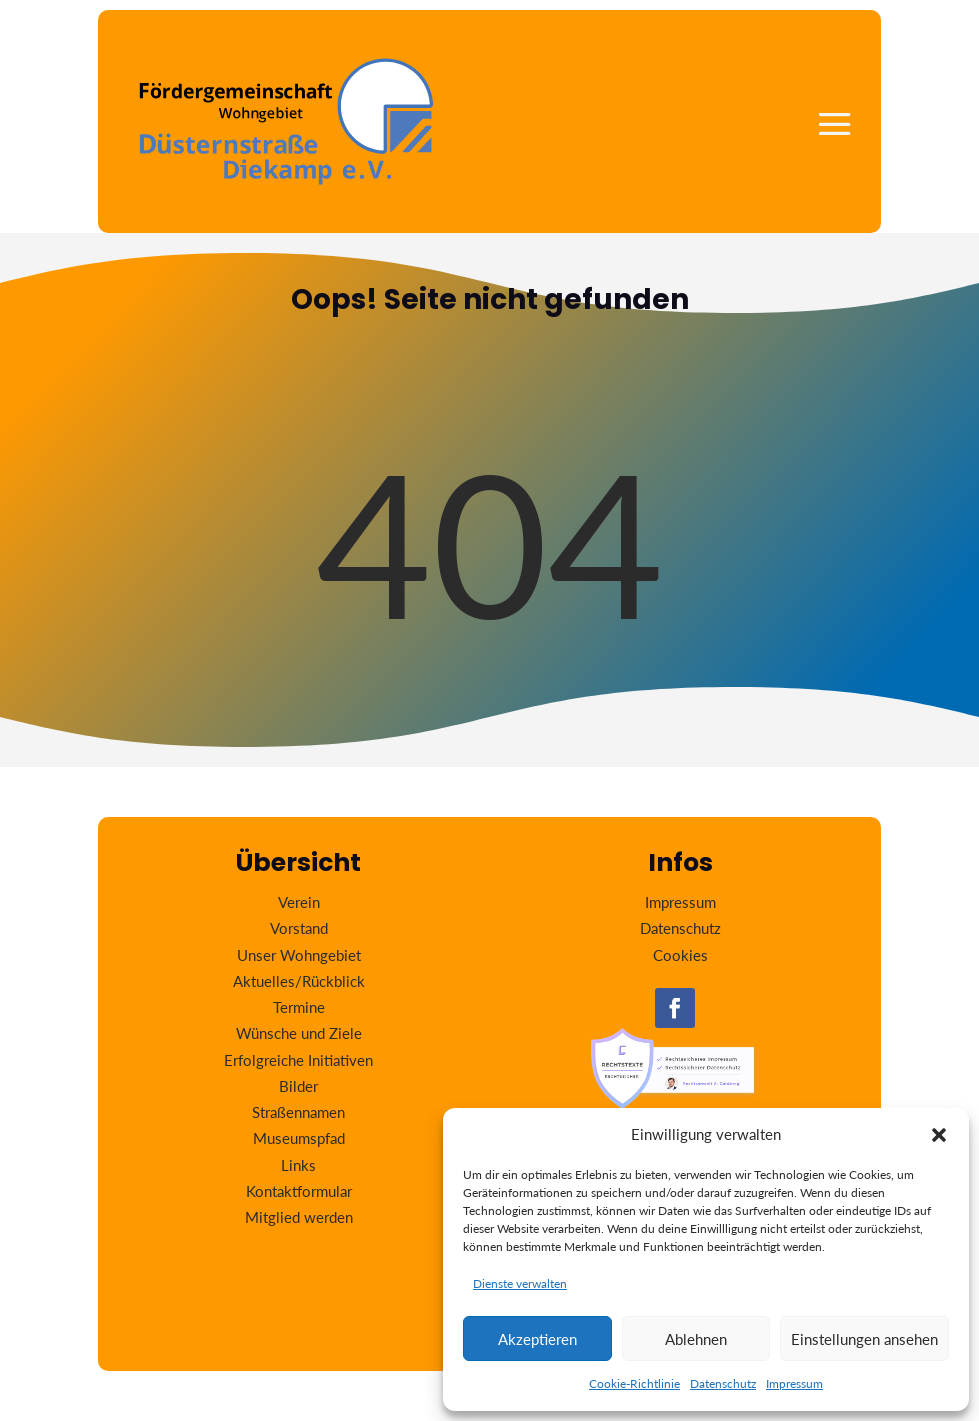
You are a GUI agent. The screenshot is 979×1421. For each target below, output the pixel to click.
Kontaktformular (299, 1191)
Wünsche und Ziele (299, 1033)
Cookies (680, 955)
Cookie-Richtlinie (634, 1383)
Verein (299, 902)
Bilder (298, 1086)
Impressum (794, 1383)
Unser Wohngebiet (299, 955)
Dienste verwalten (520, 1283)
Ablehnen (696, 1339)
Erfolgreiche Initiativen (298, 1060)
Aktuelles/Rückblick (299, 981)
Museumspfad (299, 1138)
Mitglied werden (299, 1217)
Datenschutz (723, 1383)
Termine (299, 1007)
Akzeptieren (537, 1339)
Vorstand (299, 928)
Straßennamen (298, 1112)
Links (298, 1165)
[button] (939, 1135)
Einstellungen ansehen (864, 1339)
